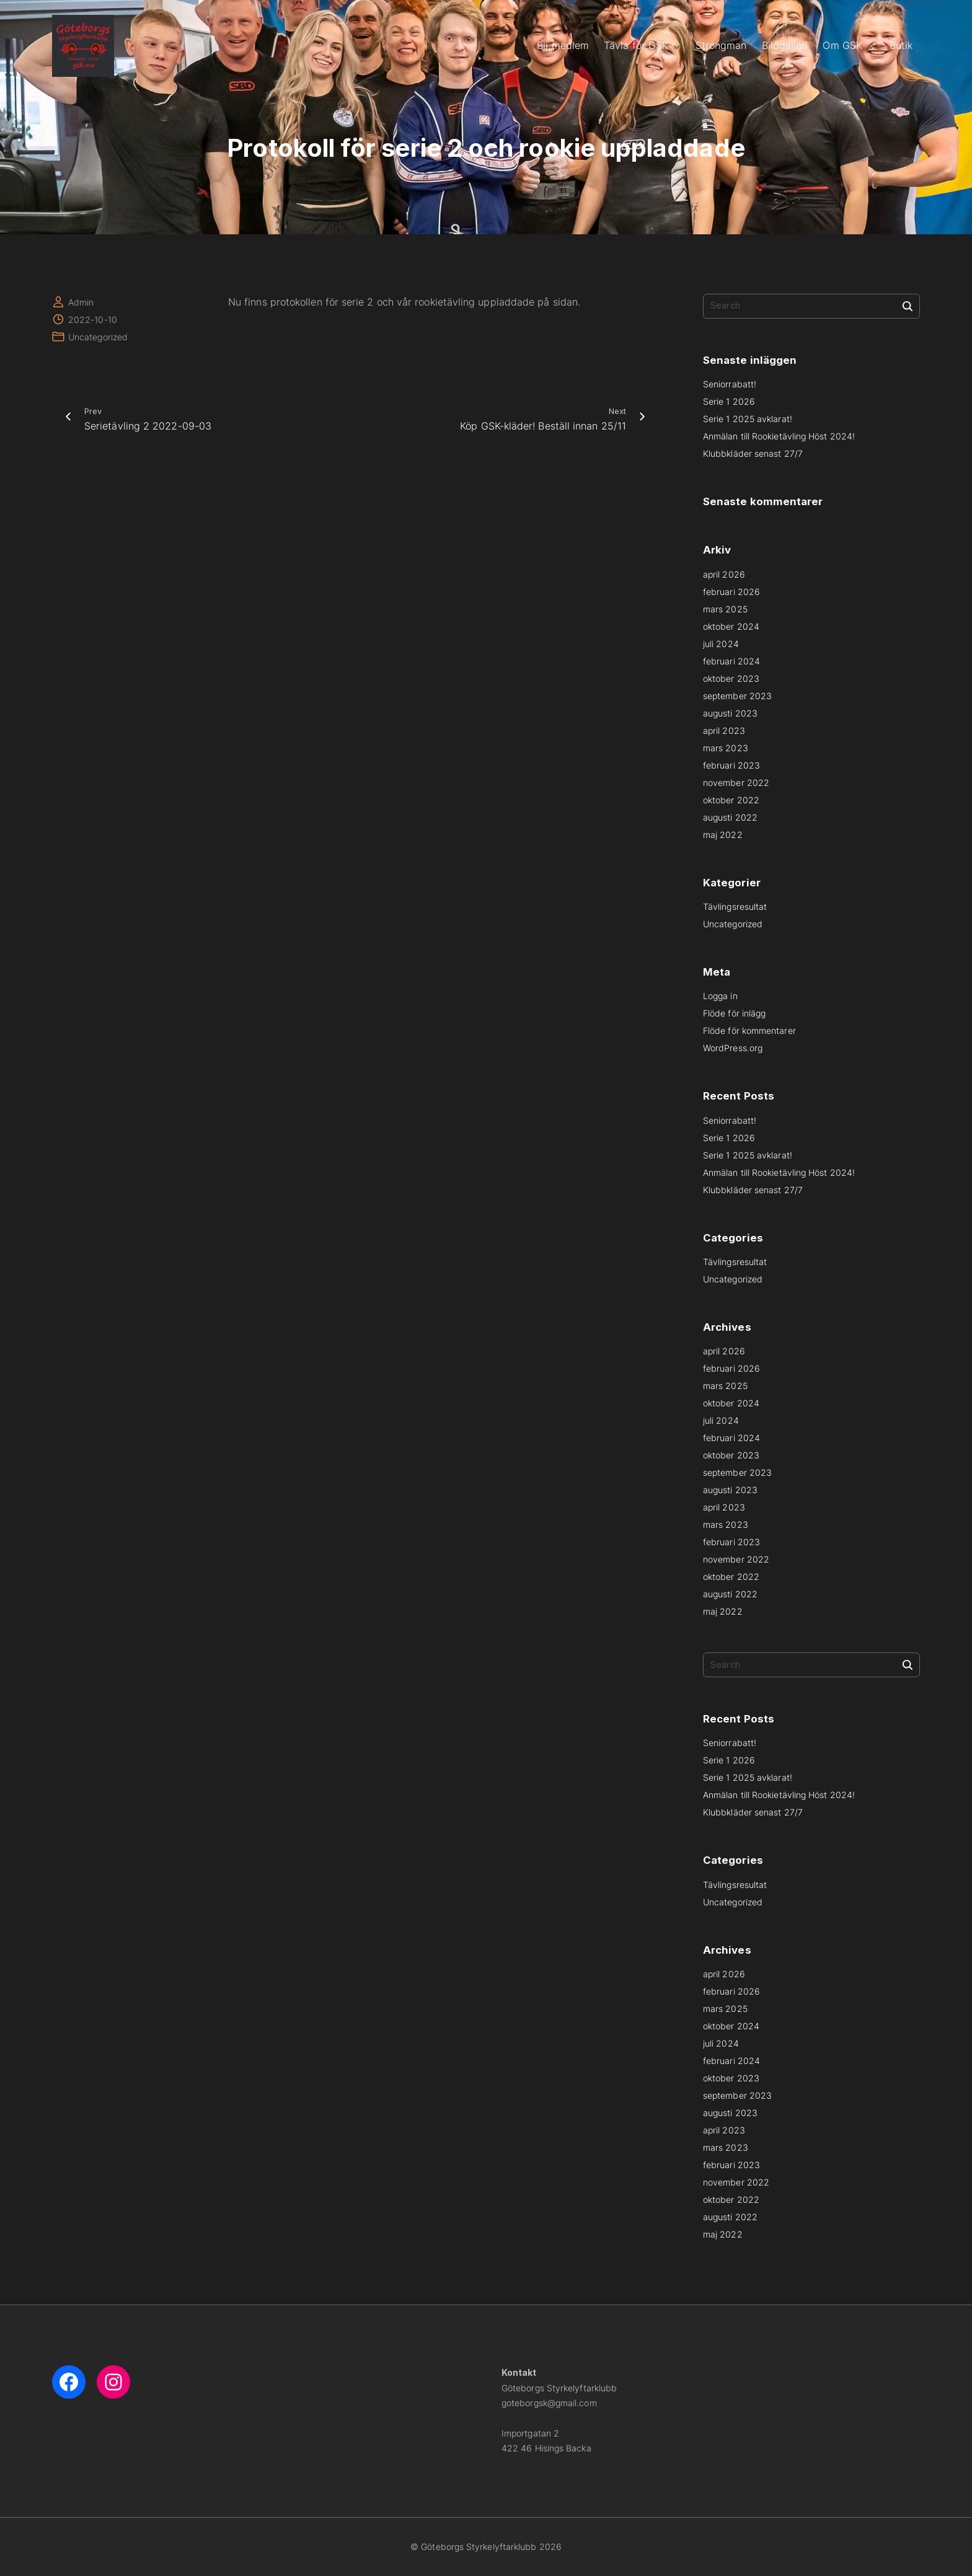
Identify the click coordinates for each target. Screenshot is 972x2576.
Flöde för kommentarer (749, 1030)
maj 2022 (723, 834)
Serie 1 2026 (729, 401)
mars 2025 (725, 609)
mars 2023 (725, 748)
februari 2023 (731, 765)
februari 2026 (731, 591)
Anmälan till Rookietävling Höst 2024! (779, 436)
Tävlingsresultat (735, 906)
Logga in (720, 995)
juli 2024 (721, 643)
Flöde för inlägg (734, 1013)
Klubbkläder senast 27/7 (753, 453)
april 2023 (724, 730)
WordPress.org (732, 1048)
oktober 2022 (731, 800)
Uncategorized (98, 337)
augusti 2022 (730, 817)
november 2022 (736, 782)
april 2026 (724, 574)
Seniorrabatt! (729, 384)
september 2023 (737, 695)
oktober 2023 (731, 678)
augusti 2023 (730, 713)
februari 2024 (731, 661)
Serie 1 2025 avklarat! (747, 418)
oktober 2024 (731, 626)
